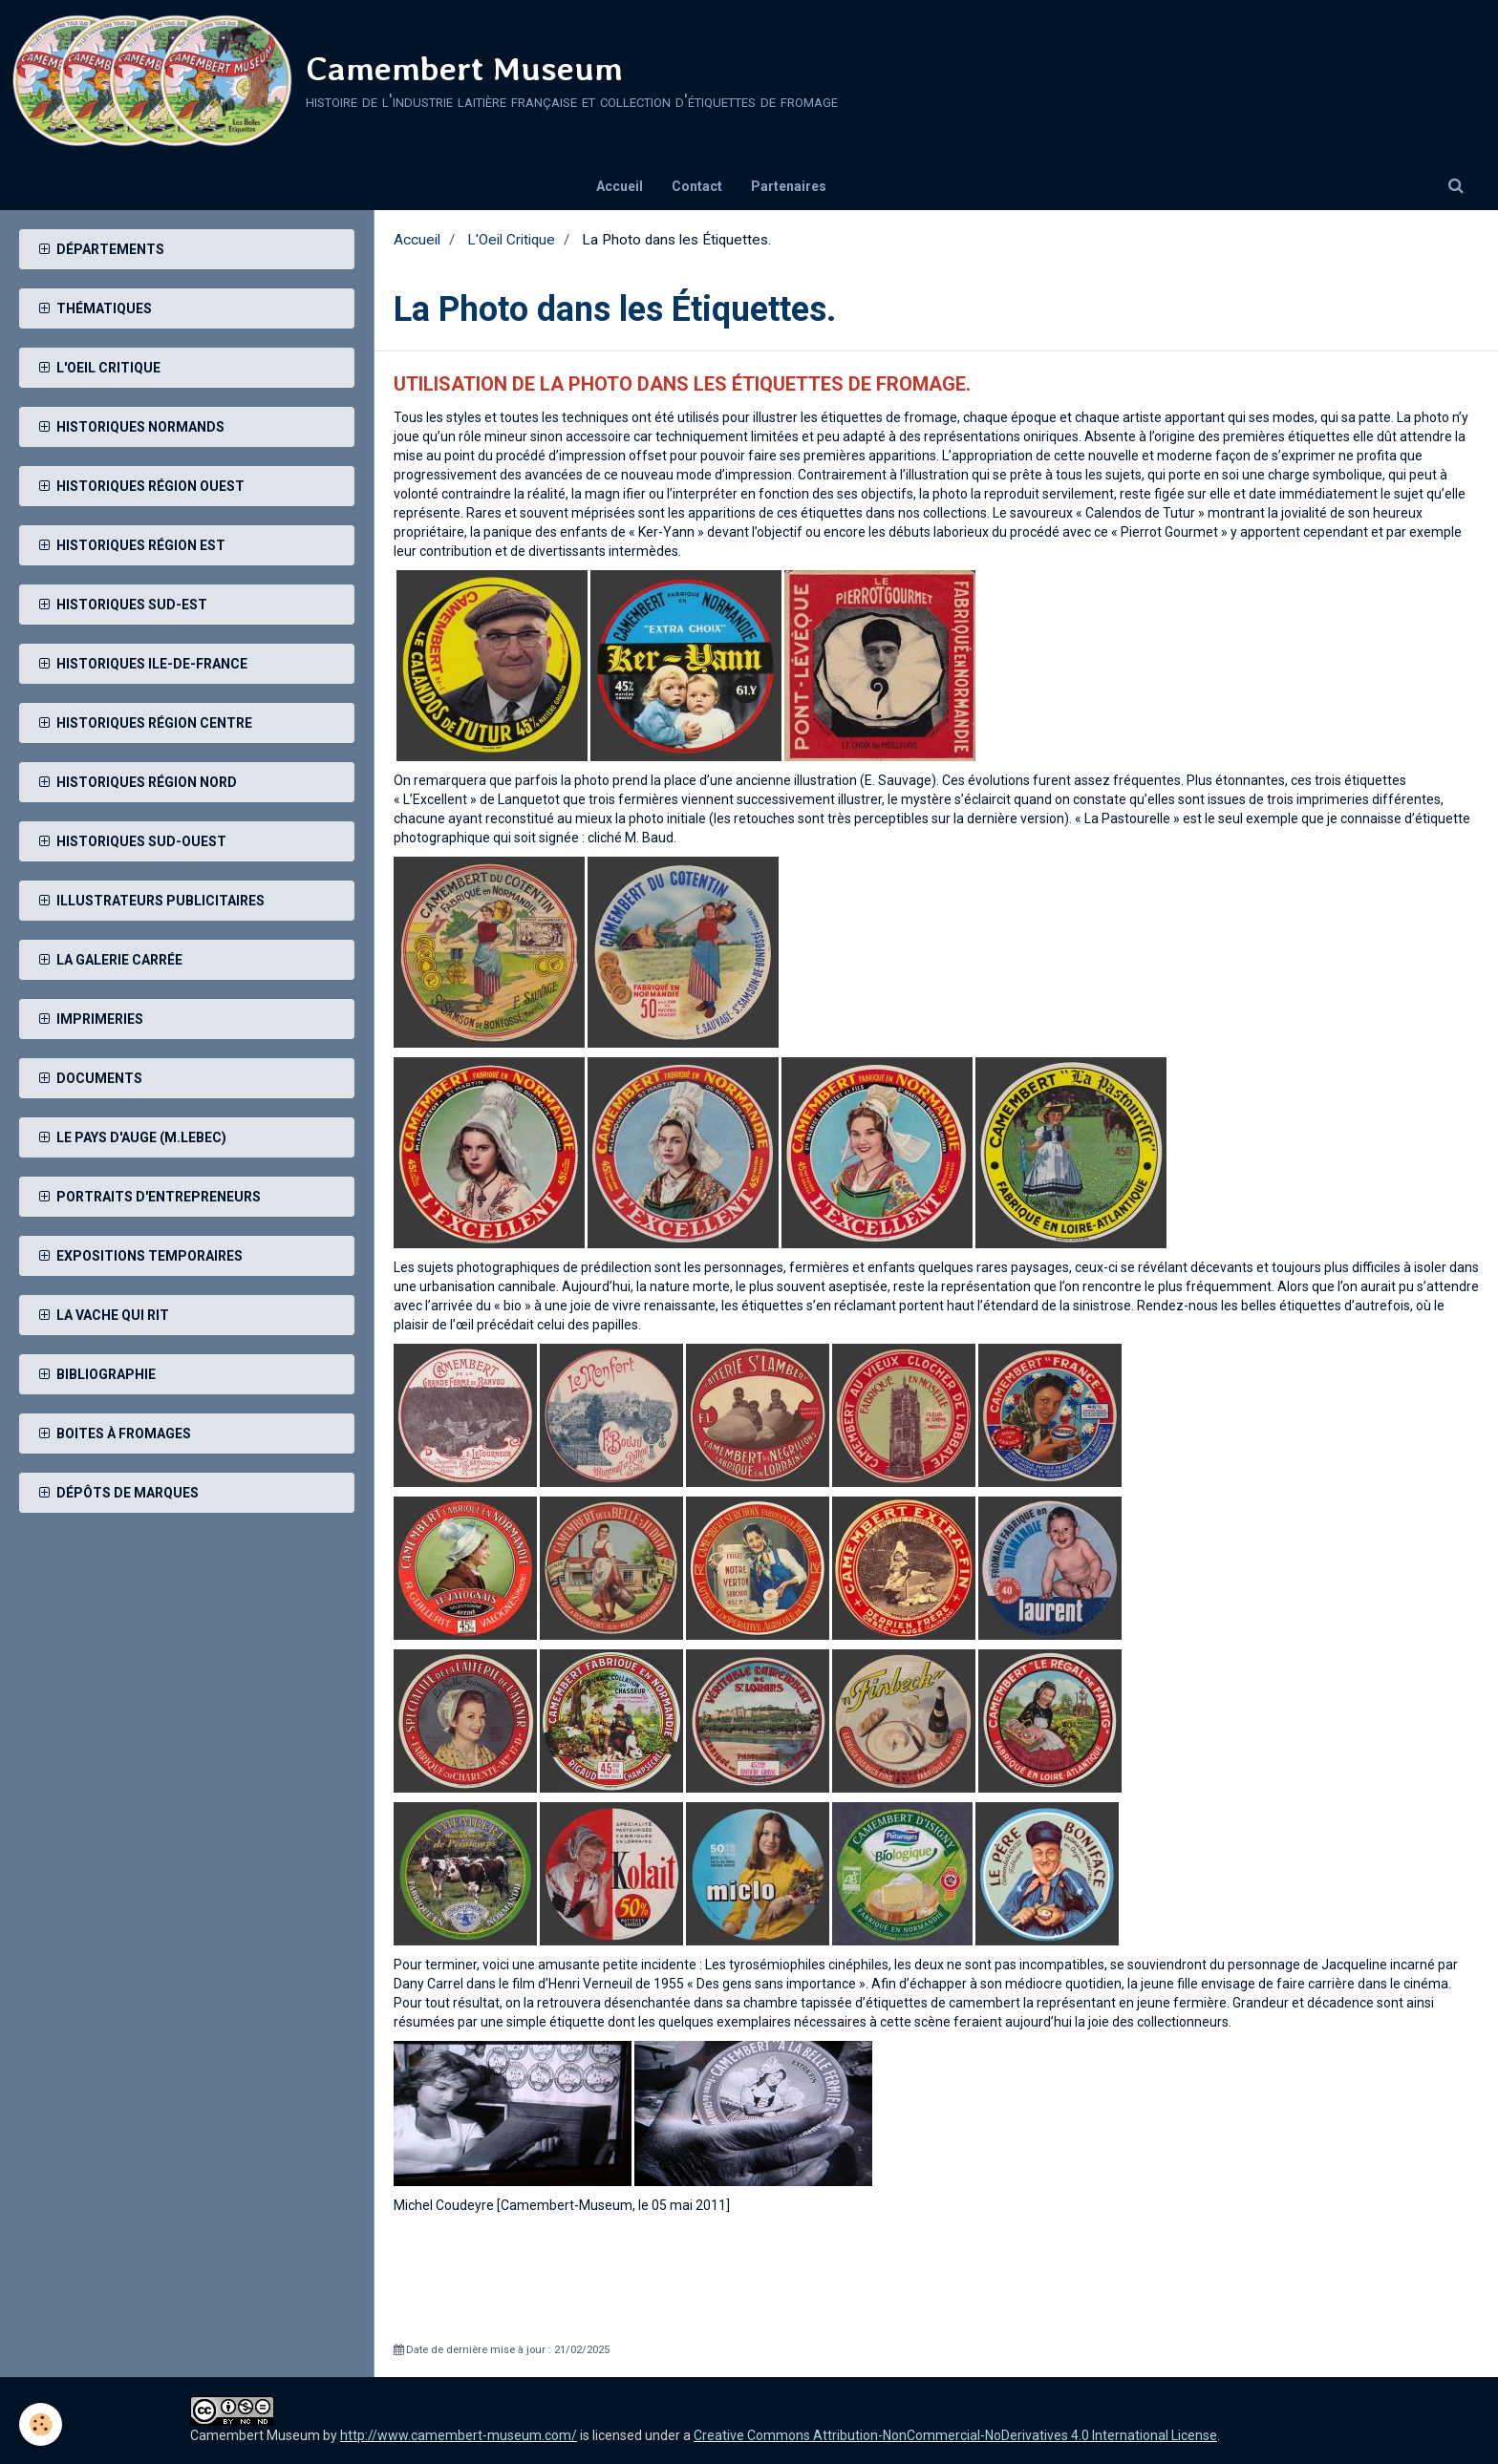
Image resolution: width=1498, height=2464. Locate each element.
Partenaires (788, 186)
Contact (697, 186)
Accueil (619, 186)
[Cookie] (40, 2424)
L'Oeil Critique (511, 239)
